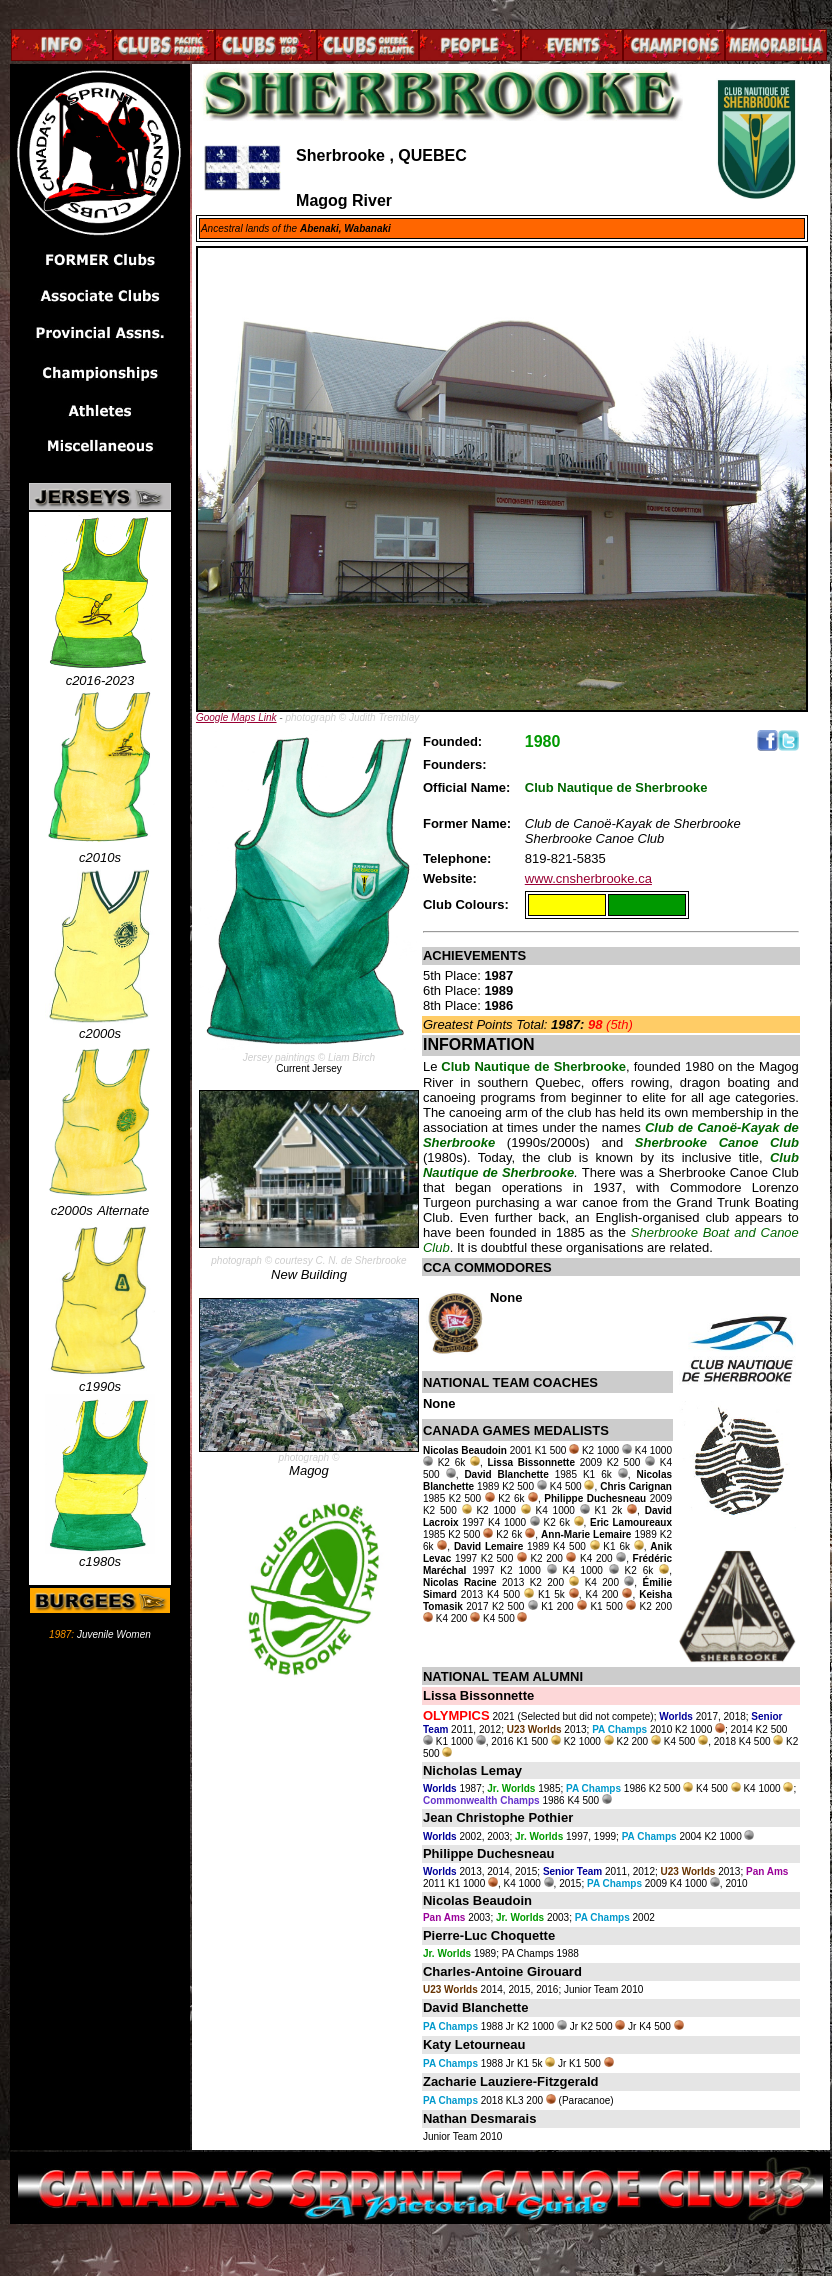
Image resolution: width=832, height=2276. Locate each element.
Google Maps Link (236, 717)
